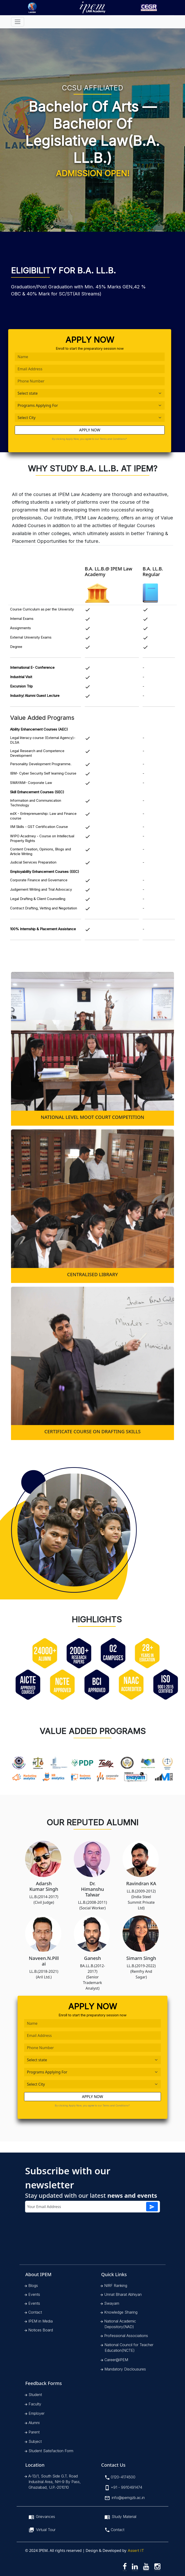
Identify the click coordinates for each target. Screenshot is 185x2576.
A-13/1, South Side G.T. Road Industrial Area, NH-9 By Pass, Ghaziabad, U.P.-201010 (55, 2482)
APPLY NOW (89, 430)
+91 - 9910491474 (123, 2487)
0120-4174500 (119, 2477)
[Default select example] (90, 393)
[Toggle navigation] (17, 21)
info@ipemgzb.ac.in (124, 2497)
